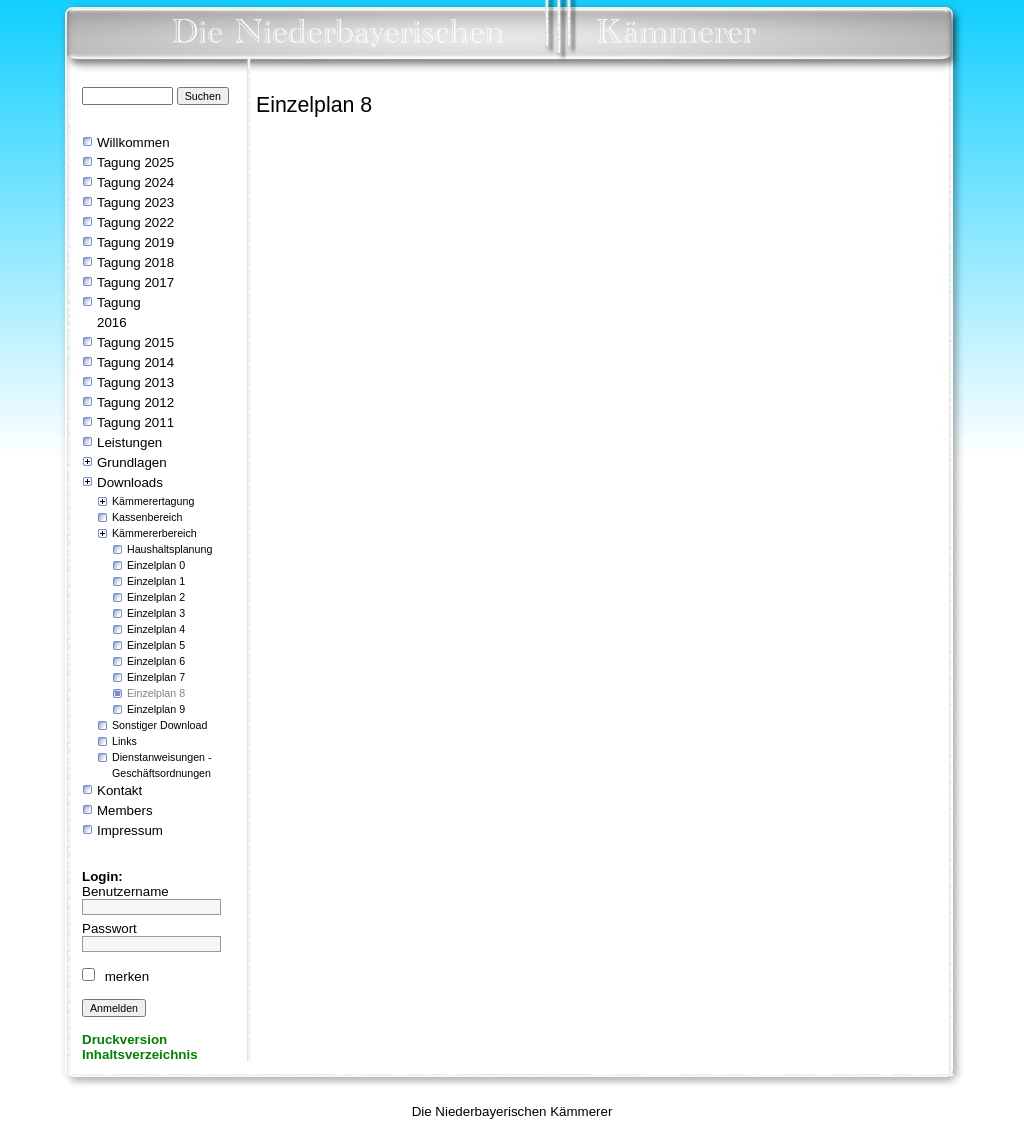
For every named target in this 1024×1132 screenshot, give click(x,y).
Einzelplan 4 (156, 629)
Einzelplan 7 (156, 677)
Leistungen (129, 442)
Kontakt (119, 790)
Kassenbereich (147, 517)
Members (125, 810)
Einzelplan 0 (156, 565)
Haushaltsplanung (169, 549)
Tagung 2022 (135, 222)
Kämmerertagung (153, 501)
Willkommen (133, 142)
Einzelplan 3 (156, 613)
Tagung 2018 (137, 262)
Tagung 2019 (135, 242)
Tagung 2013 (135, 382)
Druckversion (124, 1039)
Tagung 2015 (135, 342)
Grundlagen (132, 462)
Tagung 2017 (135, 282)
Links (124, 741)
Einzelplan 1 (156, 581)
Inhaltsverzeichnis (140, 1054)
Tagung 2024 (135, 182)
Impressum (130, 830)
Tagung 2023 (135, 202)
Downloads (130, 482)
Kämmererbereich (154, 533)
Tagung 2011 (135, 422)
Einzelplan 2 (156, 597)
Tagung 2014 (135, 362)
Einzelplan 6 (156, 661)
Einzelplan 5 (156, 645)
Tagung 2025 (135, 162)
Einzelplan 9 (156, 709)
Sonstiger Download (159, 725)
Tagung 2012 (135, 402)
